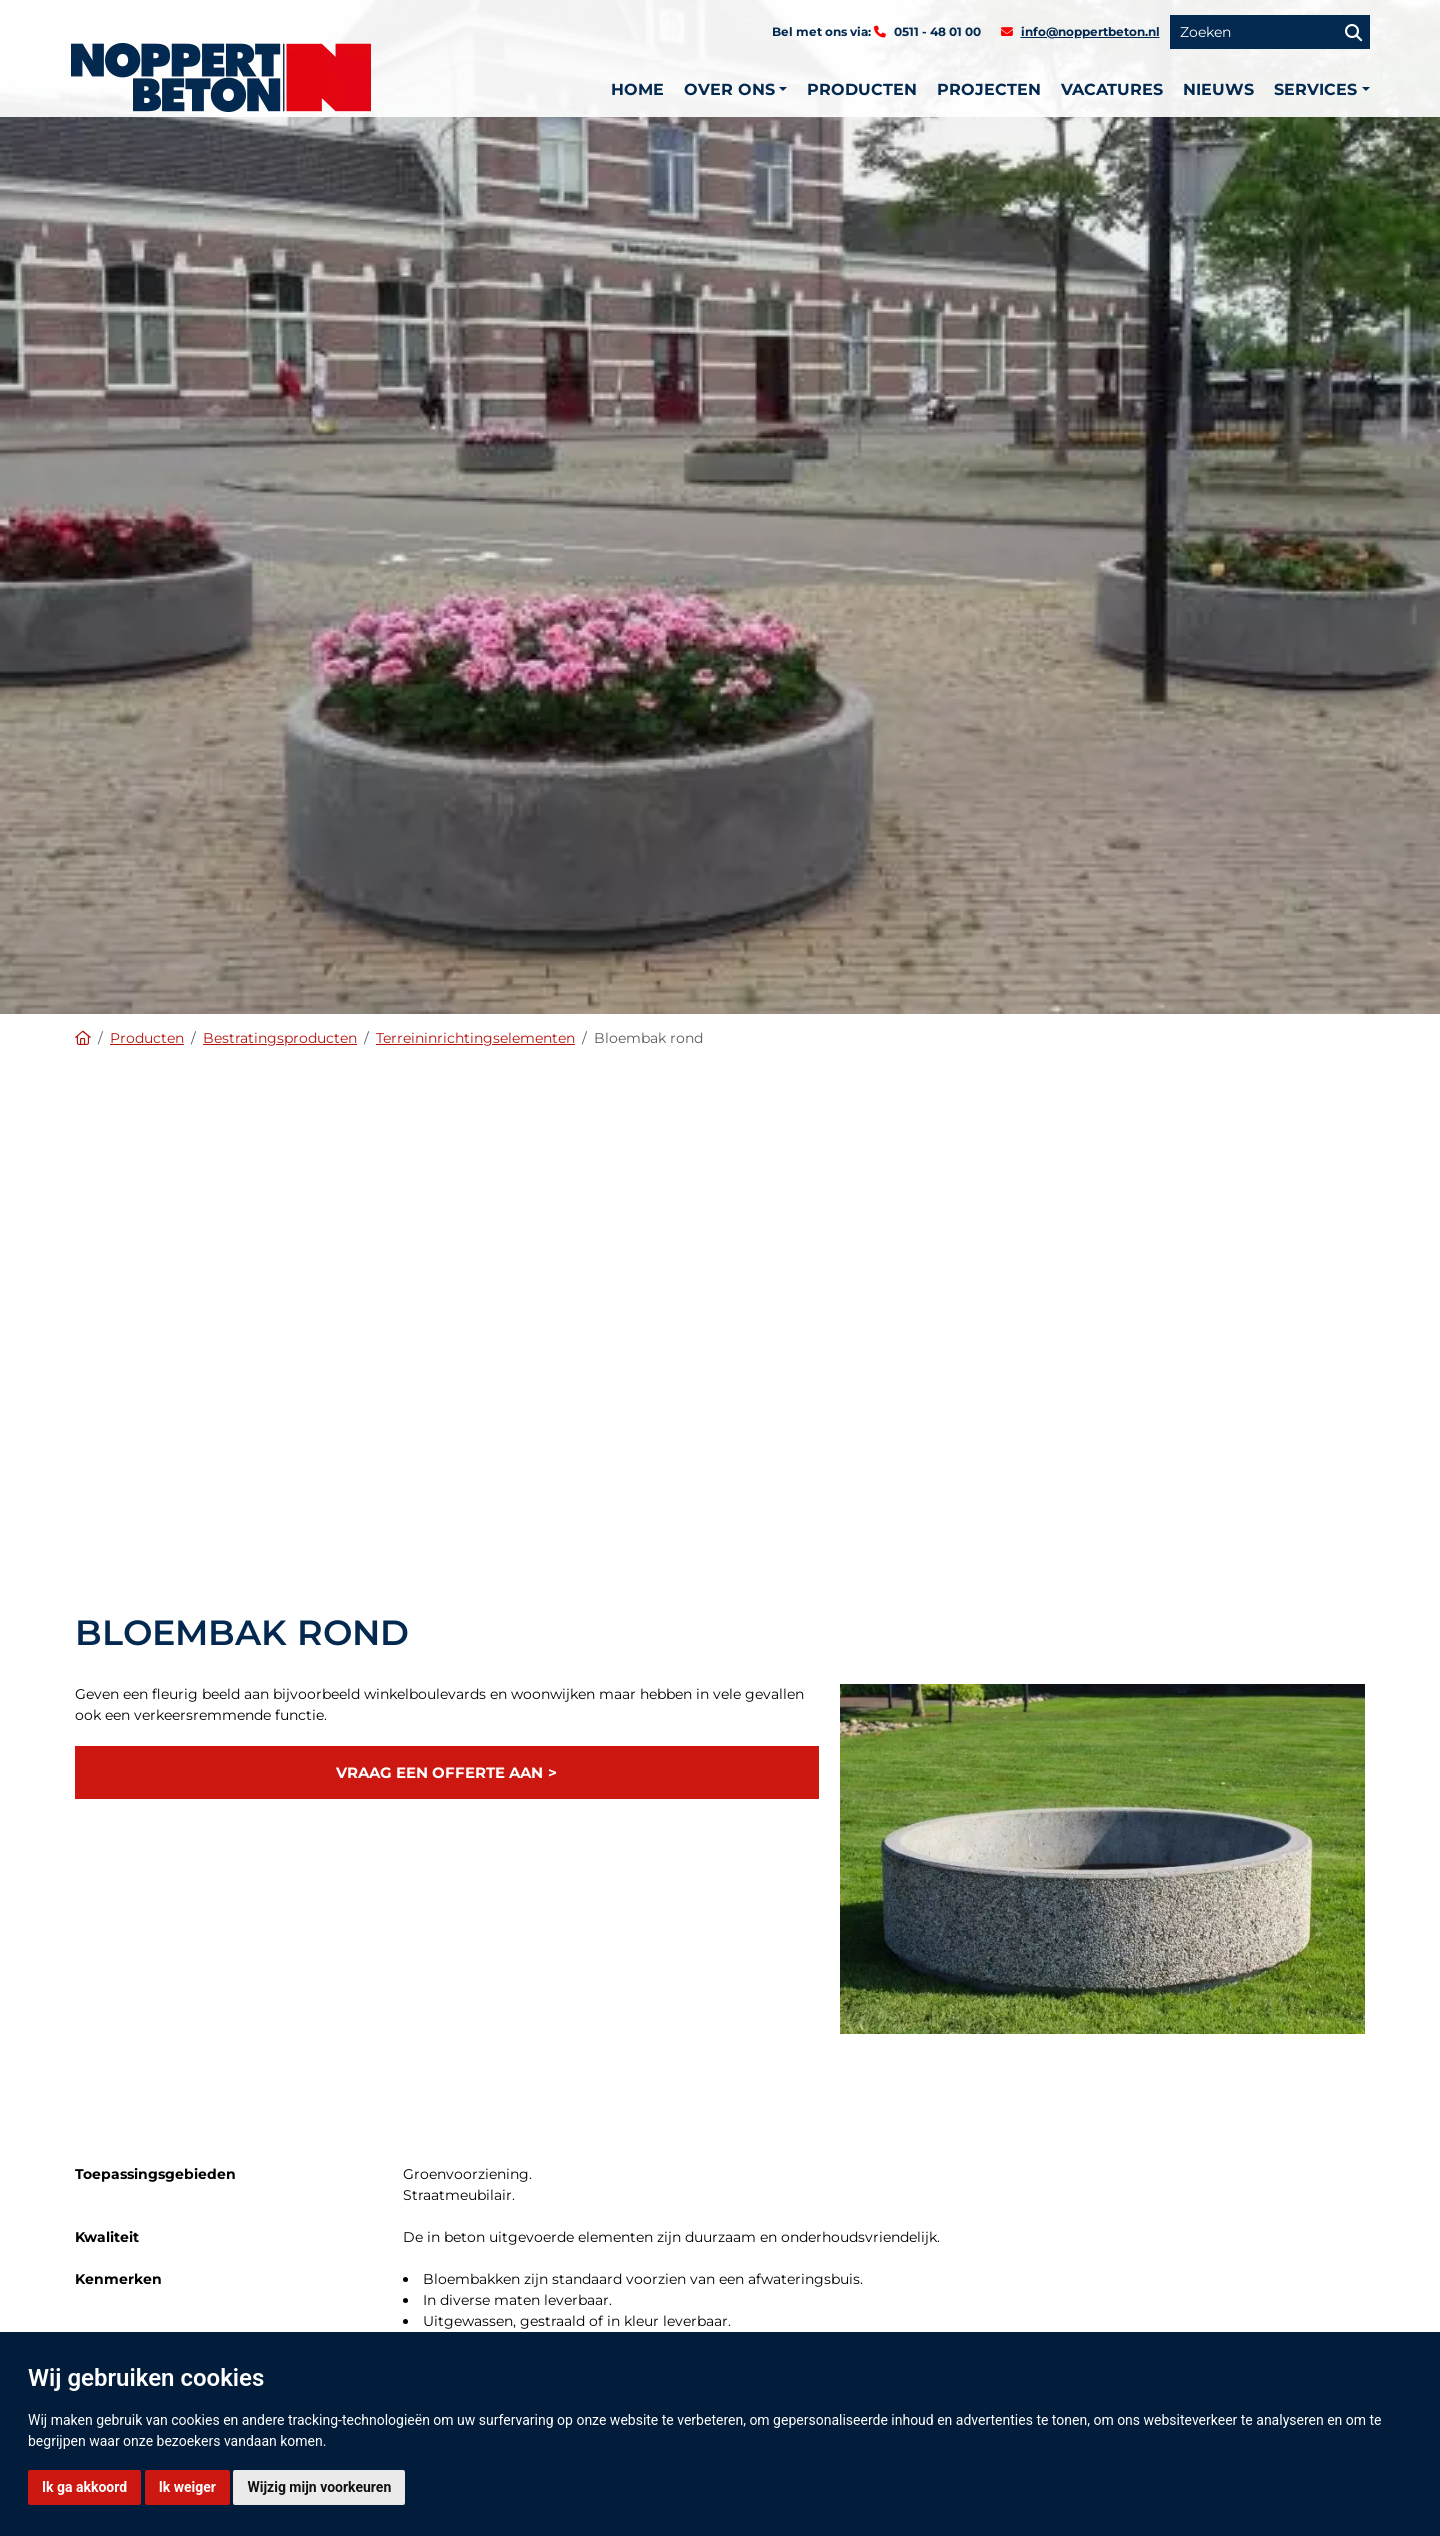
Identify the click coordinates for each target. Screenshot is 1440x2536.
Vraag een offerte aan (439, 1772)
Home (637, 89)
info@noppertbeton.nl (1090, 31)
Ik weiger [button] (187, 2487)
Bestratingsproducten (280, 1038)
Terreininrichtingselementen (475, 1038)
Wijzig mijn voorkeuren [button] (319, 2487)
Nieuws (1218, 89)
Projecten (989, 89)
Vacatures (1112, 89)
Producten (862, 89)
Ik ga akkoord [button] (84, 2487)
